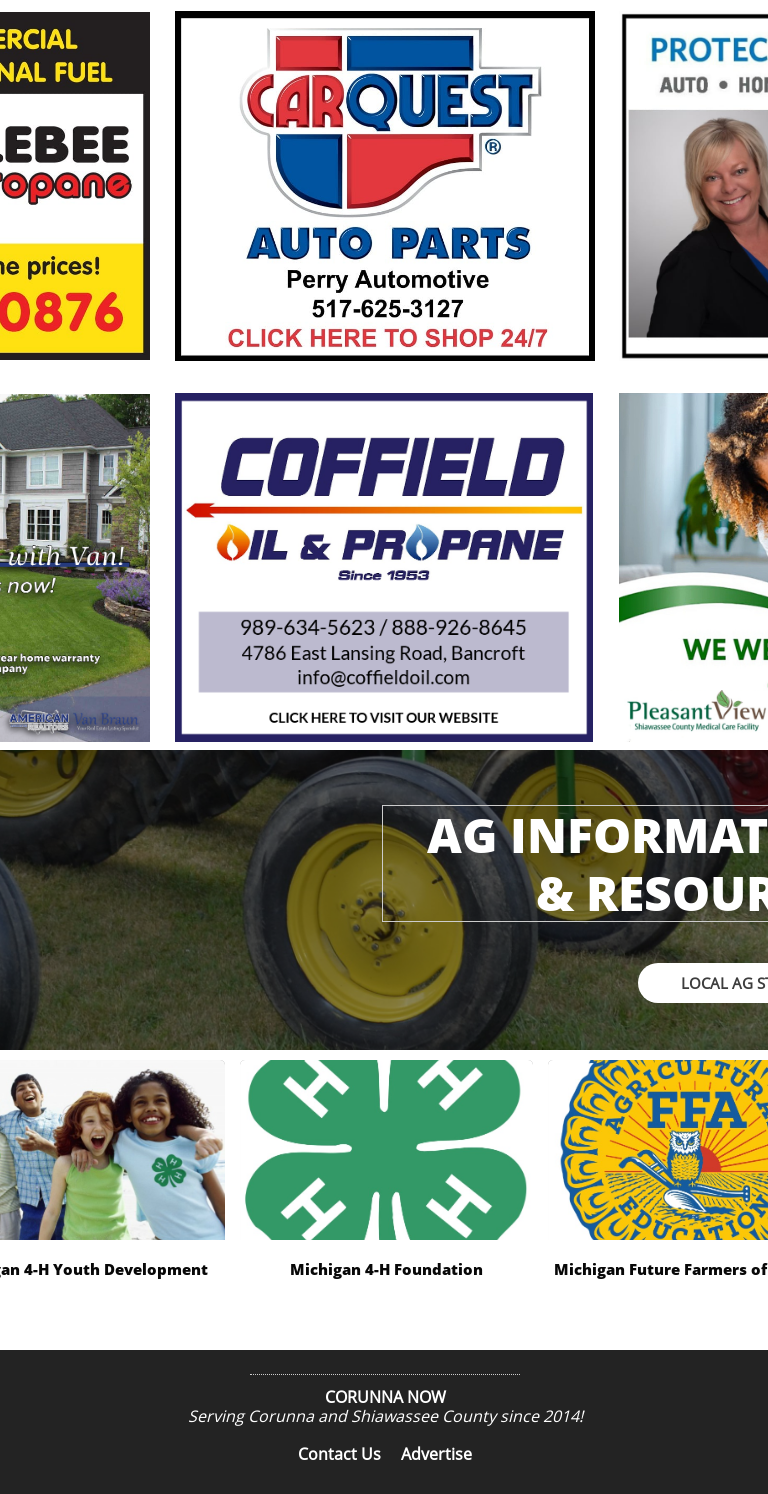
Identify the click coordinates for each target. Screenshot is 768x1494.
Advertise (436, 1454)
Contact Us (339, 1454)
